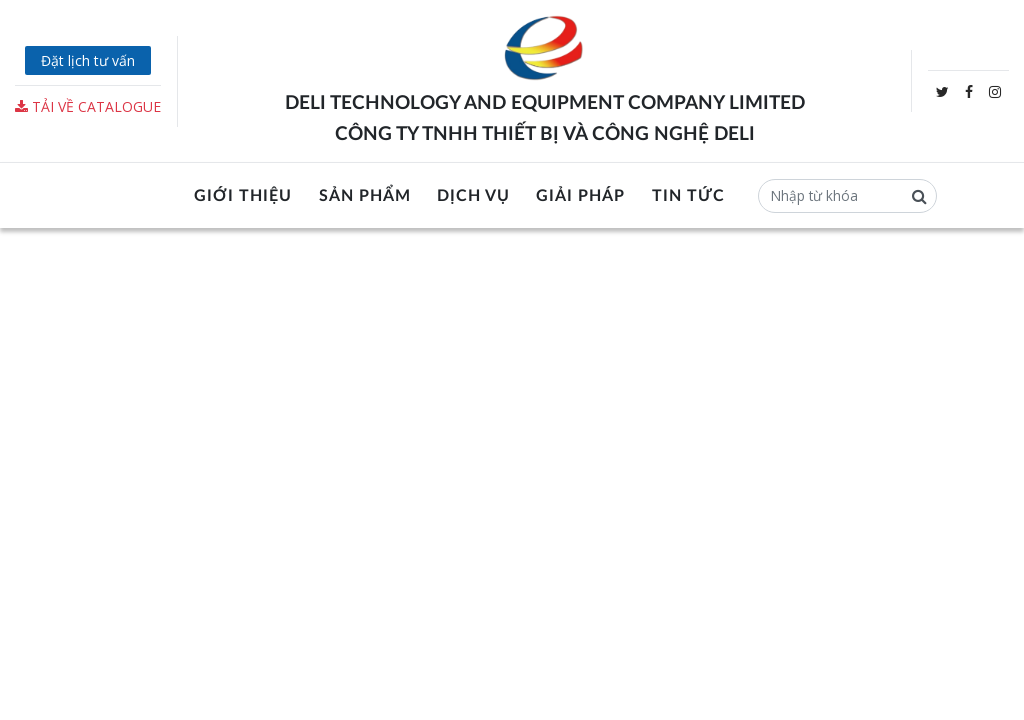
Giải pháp (580, 196)
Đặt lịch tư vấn (88, 60)
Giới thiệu (243, 196)
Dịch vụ (473, 196)
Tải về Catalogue (88, 106)
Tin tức (688, 196)
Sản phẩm (365, 196)
